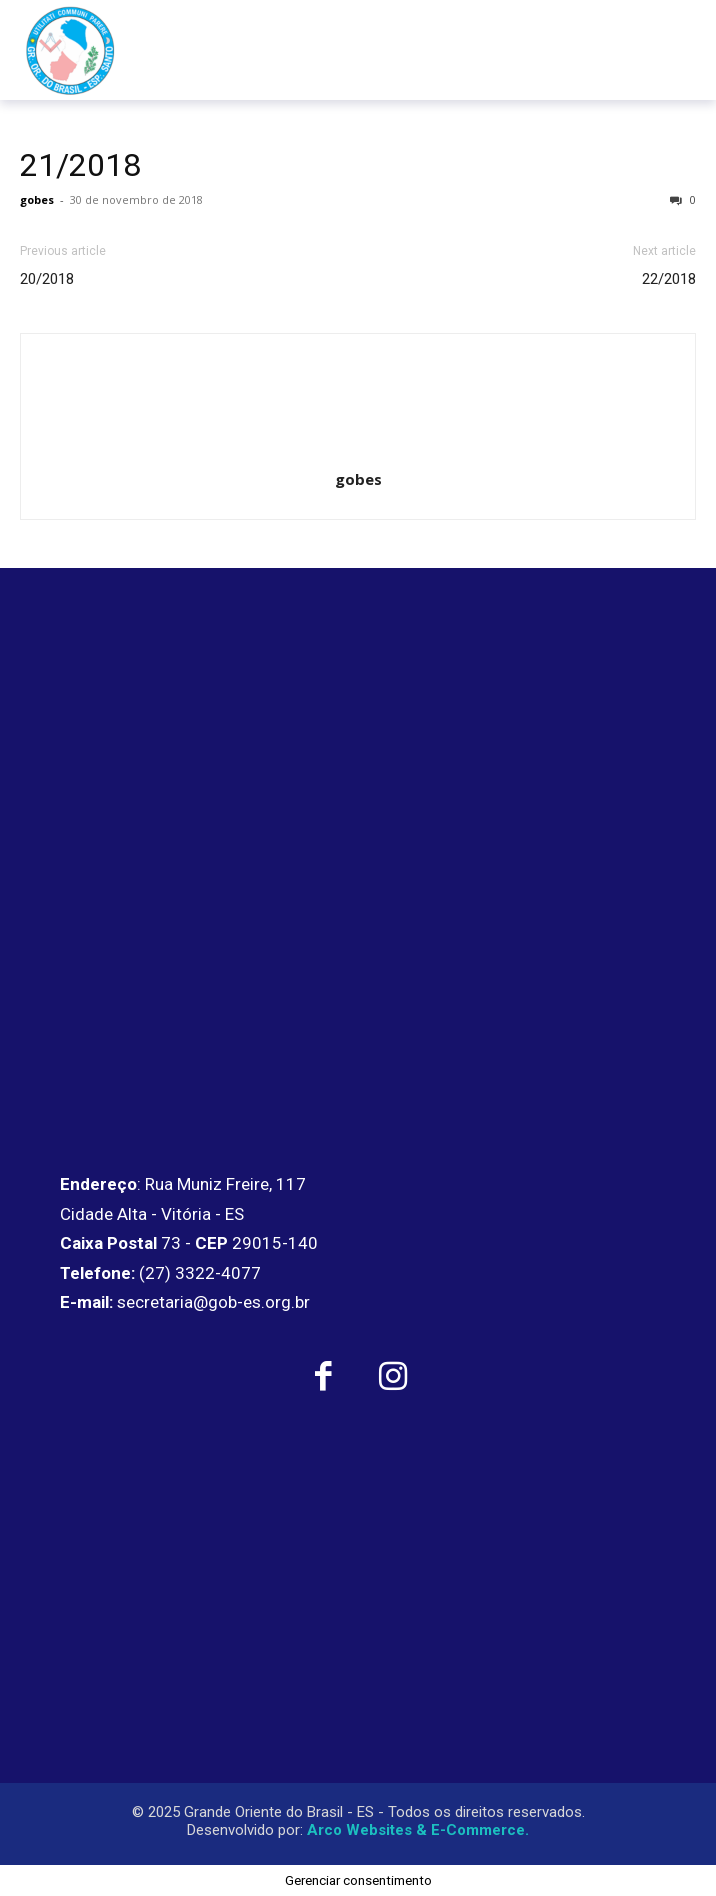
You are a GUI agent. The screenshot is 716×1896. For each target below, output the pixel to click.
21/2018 (80, 165)
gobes (37, 199)
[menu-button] (659, 50)
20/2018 (47, 279)
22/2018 (669, 279)
